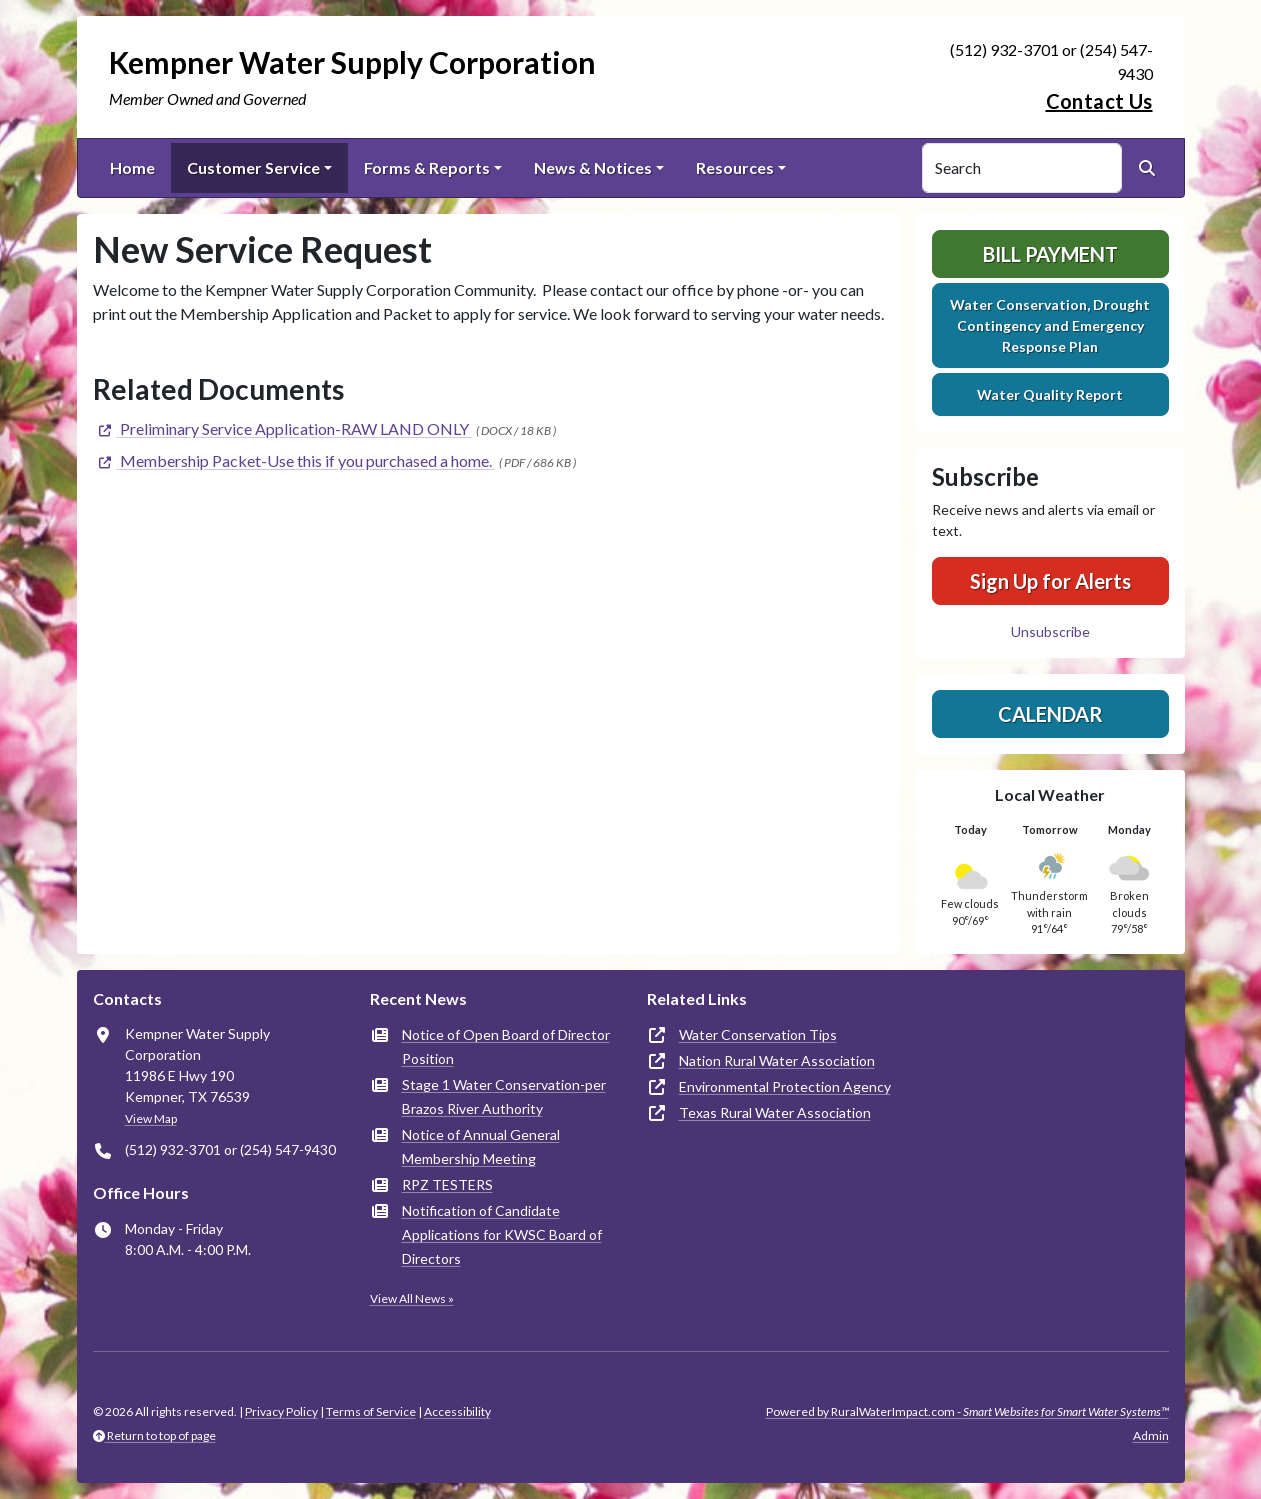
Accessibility (457, 1411)
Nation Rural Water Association (777, 1060)
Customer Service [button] (253, 167)
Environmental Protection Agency (785, 1086)
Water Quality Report (1050, 394)
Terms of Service (371, 1411)
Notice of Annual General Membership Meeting (481, 1146)
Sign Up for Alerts (1050, 581)
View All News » (412, 1298)
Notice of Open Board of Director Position (506, 1046)
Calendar (1050, 714)
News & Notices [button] (593, 167)
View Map (151, 1118)
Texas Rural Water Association (775, 1112)
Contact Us (1099, 101)
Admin (1151, 1435)
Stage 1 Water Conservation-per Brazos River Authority (504, 1096)
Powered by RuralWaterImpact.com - (967, 1411)
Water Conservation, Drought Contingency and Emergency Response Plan (1050, 325)
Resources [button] (735, 167)
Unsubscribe (1050, 631)
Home (132, 167)
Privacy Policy (281, 1411)
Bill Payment (1050, 254)
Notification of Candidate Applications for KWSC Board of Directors (502, 1234)
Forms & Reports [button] (427, 167)
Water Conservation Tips (758, 1034)
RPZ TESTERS (447, 1184)
